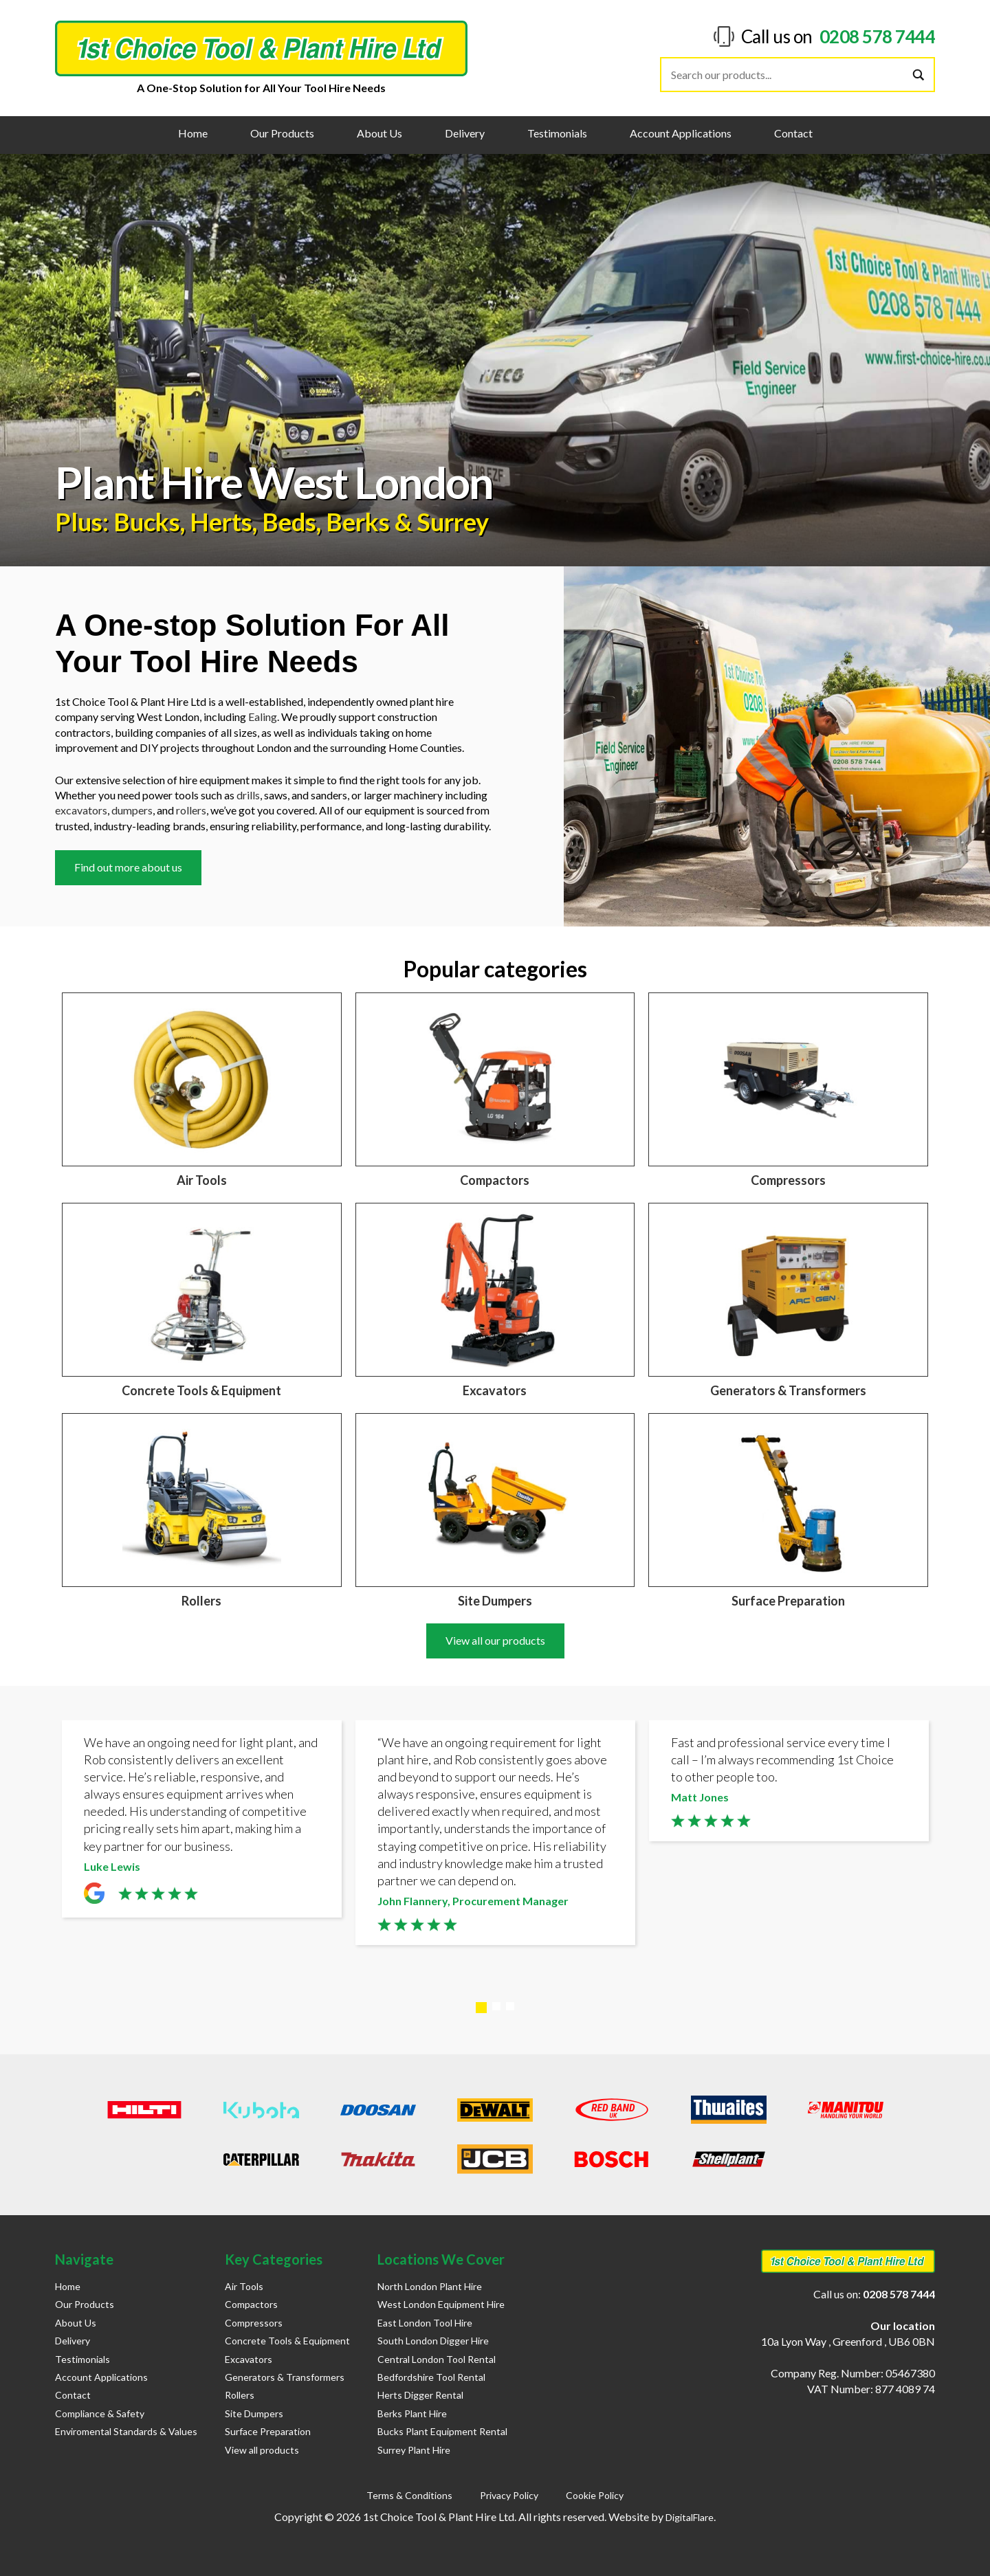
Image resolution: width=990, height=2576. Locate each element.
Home (193, 133)
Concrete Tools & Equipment (287, 2340)
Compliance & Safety (99, 2413)
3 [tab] (510, 2006)
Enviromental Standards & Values (126, 2431)
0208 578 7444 (878, 36)
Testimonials (557, 133)
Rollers (239, 2395)
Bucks (146, 522)
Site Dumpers (254, 2413)
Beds (289, 522)
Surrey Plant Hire (413, 2450)
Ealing (262, 716)
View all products (262, 2450)
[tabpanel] (202, 1822)
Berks (358, 522)
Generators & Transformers (284, 2377)
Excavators (248, 2359)
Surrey (453, 522)
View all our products (495, 1640)
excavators (81, 810)
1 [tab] (481, 2007)
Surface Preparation (268, 2431)
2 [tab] (496, 2006)
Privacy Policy (509, 2495)
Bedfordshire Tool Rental (431, 2377)
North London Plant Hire (429, 2286)
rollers (191, 810)
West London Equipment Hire (441, 2304)
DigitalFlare (690, 2517)
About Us (379, 133)
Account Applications (681, 133)
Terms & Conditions (409, 2495)
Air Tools (244, 2286)
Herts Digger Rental (420, 2395)
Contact (793, 133)
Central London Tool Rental (436, 2359)
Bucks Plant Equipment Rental (442, 2431)
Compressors (254, 2323)
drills (248, 794)
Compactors (251, 2304)
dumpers (132, 810)
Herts (221, 522)
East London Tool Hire (424, 2323)
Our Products (282, 133)
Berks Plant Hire (412, 2413)
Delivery (465, 133)
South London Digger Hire (433, 2340)
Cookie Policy (595, 2495)
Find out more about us (128, 867)
